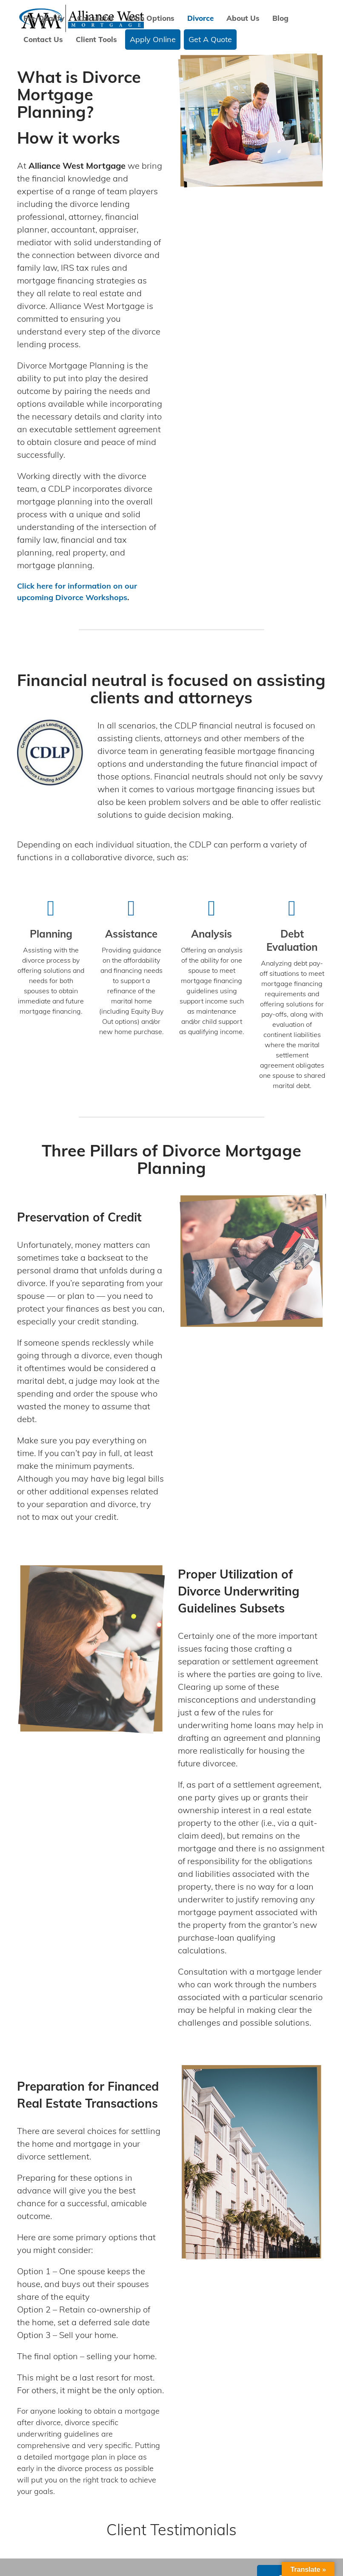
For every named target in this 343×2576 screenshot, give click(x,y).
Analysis (211, 933)
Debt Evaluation (291, 940)
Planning (51, 933)
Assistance (131, 933)
